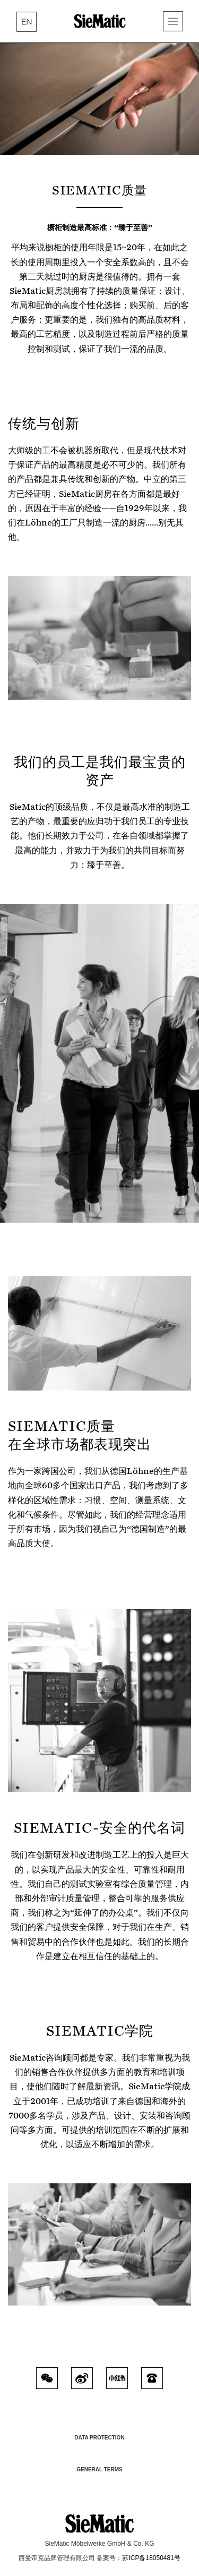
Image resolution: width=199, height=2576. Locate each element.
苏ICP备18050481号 (151, 2558)
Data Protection (99, 2438)
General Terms (99, 2469)
